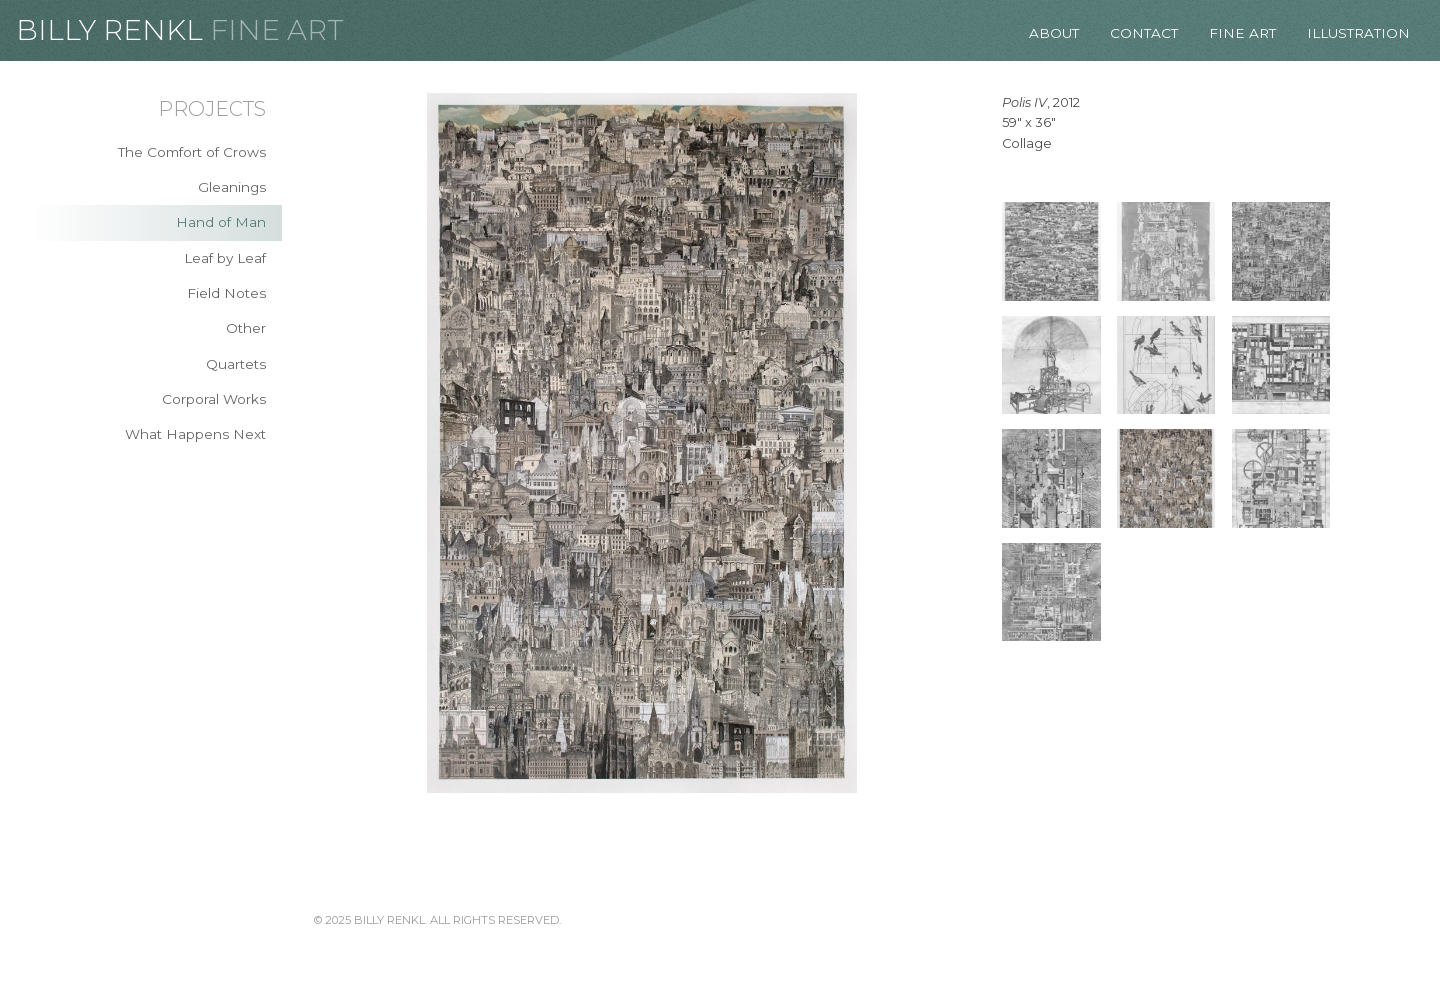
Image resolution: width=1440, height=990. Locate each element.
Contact (1144, 33)
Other (246, 328)
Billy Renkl (109, 30)
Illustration (1358, 33)
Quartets (236, 364)
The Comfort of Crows (192, 152)
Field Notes (226, 293)
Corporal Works (214, 399)
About (1054, 33)
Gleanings (232, 187)
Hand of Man (221, 222)
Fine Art (277, 30)
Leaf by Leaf (225, 258)
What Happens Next (195, 434)
